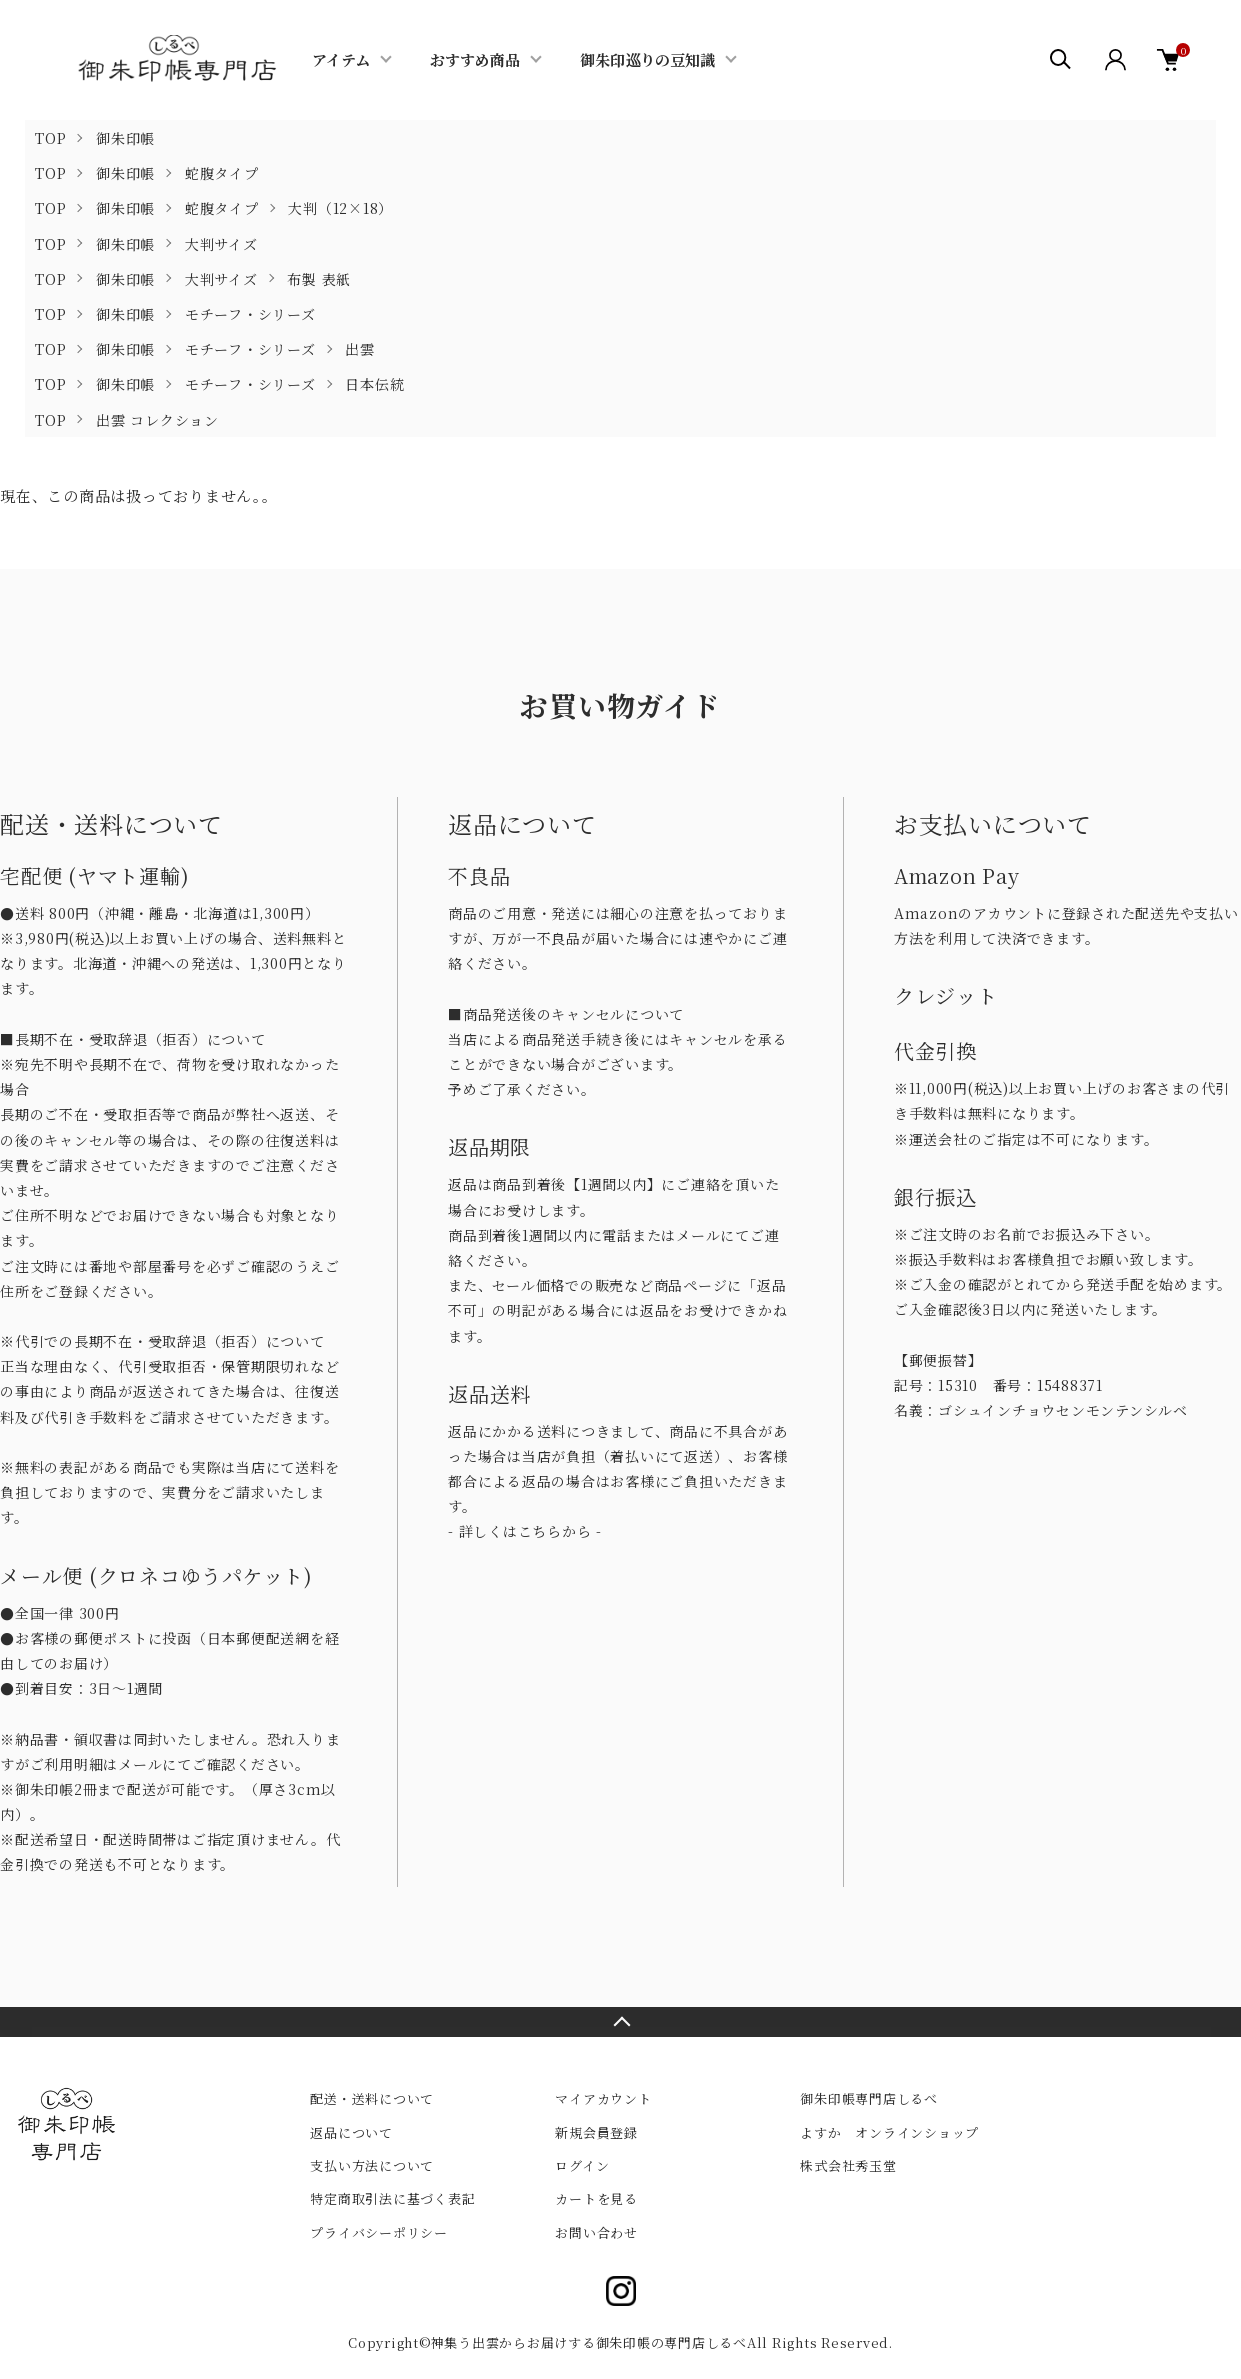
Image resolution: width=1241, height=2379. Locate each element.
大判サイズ (221, 244)
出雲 (360, 349)
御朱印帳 (125, 138)
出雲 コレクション (157, 420)
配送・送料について (372, 2098)
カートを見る (596, 2198)
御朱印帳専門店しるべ (869, 2098)
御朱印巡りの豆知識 (647, 59)
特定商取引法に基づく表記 (392, 2198)
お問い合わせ (596, 2232)
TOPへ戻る (620, 2022)
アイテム (341, 59)
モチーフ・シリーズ (250, 314)
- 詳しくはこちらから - (525, 1531)
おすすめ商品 (475, 59)
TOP (50, 138)
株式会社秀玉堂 (848, 2165)
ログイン (582, 2165)
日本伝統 (374, 384)
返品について (351, 2132)
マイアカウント (603, 2098)
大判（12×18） (340, 208)
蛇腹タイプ (222, 173)
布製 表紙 (319, 279)
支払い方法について (372, 2165)
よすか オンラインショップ (889, 2132)
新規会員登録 (596, 2132)
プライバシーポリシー (379, 2232)
